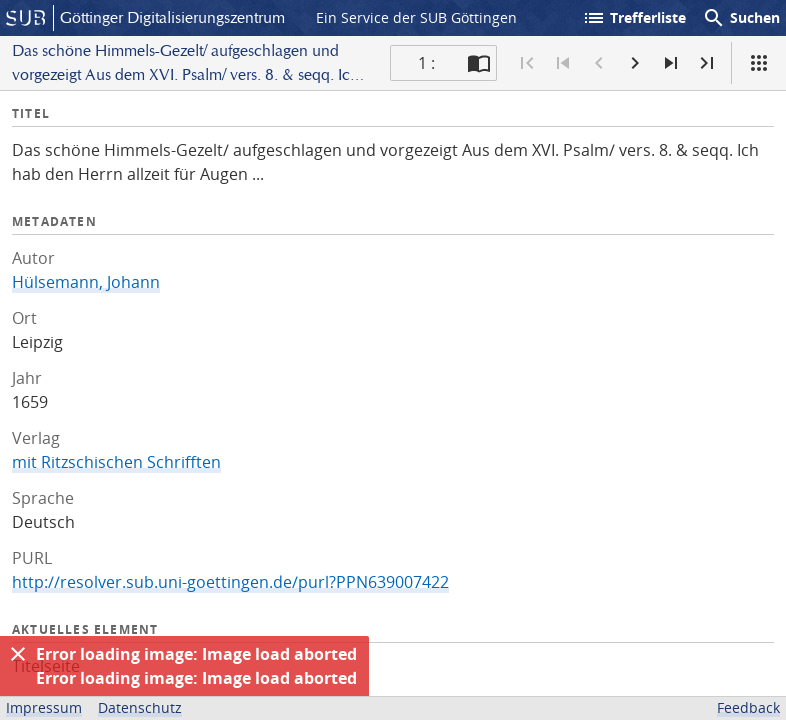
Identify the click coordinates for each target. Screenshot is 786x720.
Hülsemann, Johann (86, 282)
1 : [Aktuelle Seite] (426, 63)
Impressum (44, 707)
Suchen (741, 18)
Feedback (748, 707)
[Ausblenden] (18, 654)
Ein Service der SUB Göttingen (416, 17)
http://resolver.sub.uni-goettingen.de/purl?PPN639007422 (230, 582)
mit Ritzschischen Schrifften (116, 462)
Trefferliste (634, 18)
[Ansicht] (759, 63)
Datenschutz (140, 707)
